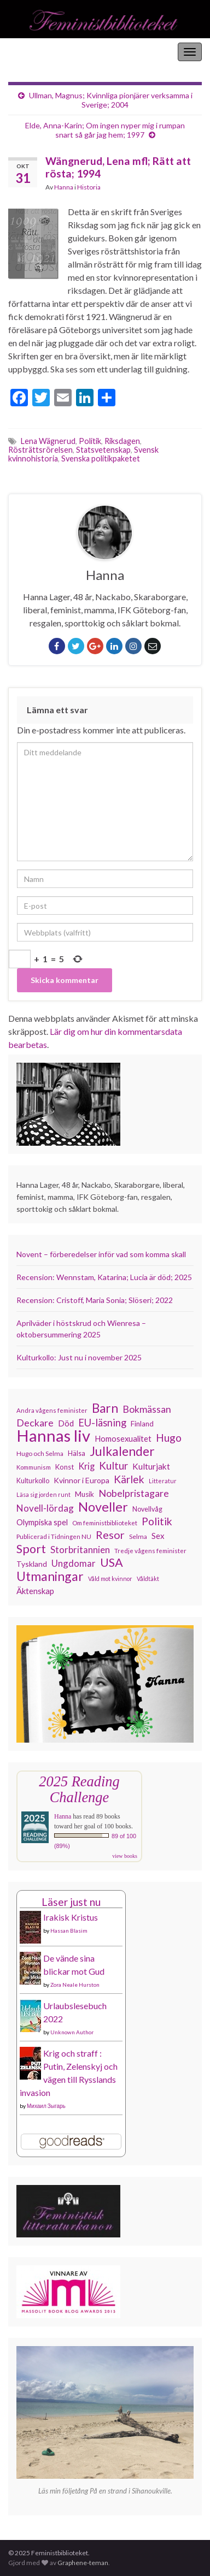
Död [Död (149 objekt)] (66, 1423)
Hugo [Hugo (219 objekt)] (169, 1438)
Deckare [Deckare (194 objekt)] (35, 1423)
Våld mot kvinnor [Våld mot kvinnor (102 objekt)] (110, 1578)
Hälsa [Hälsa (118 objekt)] (76, 1453)
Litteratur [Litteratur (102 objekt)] (163, 1480)
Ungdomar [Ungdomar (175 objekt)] (73, 1563)
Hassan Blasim (69, 1930)
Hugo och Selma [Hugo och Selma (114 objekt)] (39, 1453)
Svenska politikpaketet (100, 458)
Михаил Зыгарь (46, 2106)
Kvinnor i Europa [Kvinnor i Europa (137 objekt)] (81, 1480)
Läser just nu (71, 1902)
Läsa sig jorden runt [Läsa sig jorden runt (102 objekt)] (43, 1494)
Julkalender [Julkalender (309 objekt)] (122, 1451)
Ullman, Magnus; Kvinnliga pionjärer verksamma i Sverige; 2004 (110, 100)
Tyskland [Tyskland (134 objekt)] (31, 1563)
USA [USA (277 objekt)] (111, 1562)
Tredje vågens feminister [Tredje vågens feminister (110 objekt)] (150, 1550)
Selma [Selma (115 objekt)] (138, 1536)
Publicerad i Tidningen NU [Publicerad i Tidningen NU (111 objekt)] (53, 1536)
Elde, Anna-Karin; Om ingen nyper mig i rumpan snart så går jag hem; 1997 (105, 130)
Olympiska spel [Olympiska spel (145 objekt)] (42, 1522)
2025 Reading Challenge (79, 1789)
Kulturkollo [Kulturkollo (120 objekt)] (32, 1481)
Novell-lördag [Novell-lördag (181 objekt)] (45, 1508)
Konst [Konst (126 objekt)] (64, 1466)
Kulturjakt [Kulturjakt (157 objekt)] (151, 1466)
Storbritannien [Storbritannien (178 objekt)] (80, 1549)
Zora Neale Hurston (75, 1984)
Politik (90, 441)
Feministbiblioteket (45, 51)
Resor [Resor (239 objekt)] (110, 1535)
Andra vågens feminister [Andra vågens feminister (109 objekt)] (52, 1410)
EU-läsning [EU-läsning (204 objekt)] (102, 1423)
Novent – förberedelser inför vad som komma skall (101, 1254)
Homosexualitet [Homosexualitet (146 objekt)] (123, 1438)
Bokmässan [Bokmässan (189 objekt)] (146, 1409)
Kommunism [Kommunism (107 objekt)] (33, 1467)
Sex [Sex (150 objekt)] (158, 1536)
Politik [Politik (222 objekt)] (157, 1521)
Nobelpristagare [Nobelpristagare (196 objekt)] (133, 1493)
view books (124, 1856)
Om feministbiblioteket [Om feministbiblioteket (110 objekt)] (104, 1522)
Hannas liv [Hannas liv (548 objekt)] (53, 1436)
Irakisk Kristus (70, 1917)
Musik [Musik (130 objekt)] (84, 1494)
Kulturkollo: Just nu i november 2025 (79, 1357)
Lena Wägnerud (48, 441)
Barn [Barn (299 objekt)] (105, 1408)
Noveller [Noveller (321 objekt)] (103, 1507)
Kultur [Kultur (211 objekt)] (113, 1466)
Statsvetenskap (103, 449)
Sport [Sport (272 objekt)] (31, 1549)
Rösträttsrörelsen (40, 449)
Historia (89, 187)
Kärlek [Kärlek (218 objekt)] (129, 1479)
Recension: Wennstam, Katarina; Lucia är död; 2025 (104, 1277)
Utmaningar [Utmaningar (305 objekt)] (50, 1576)
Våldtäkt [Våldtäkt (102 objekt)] (148, 1578)
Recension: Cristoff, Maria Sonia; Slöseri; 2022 (94, 1300)
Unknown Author (72, 2032)
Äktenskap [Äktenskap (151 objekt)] (35, 1591)
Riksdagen (122, 441)
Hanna (63, 187)
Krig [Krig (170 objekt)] (86, 1466)
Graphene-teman (82, 2563)
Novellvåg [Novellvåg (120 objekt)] (147, 1509)
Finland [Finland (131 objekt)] (142, 1423)
